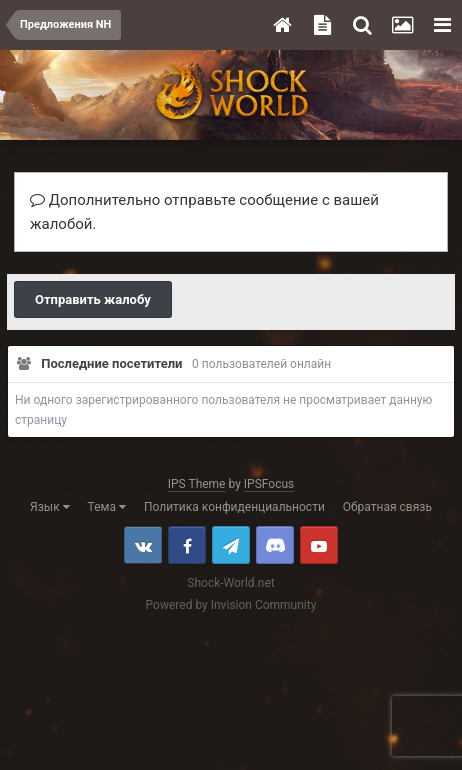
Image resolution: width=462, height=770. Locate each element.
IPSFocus (269, 484)
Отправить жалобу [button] (93, 299)
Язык (50, 507)
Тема (107, 507)
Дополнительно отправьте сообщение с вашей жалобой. (204, 212)
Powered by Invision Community (231, 605)
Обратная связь (387, 507)
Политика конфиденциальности (234, 507)
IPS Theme (197, 484)
